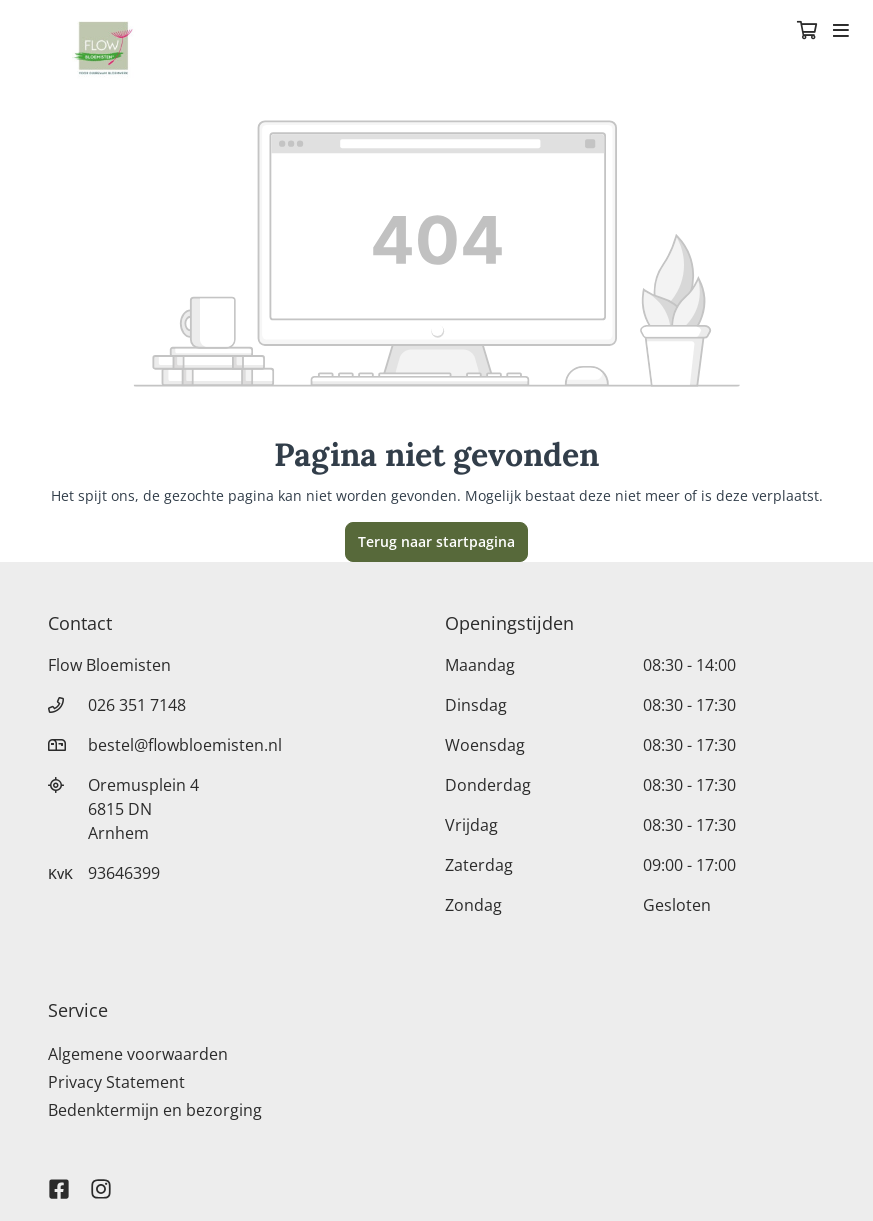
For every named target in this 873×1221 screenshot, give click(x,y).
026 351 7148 (137, 705)
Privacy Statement (116, 1082)
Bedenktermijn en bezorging (155, 1110)
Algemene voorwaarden (138, 1054)
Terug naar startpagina (436, 541)
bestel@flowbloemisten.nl (185, 745)
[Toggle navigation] (841, 32)
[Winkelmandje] (807, 32)
